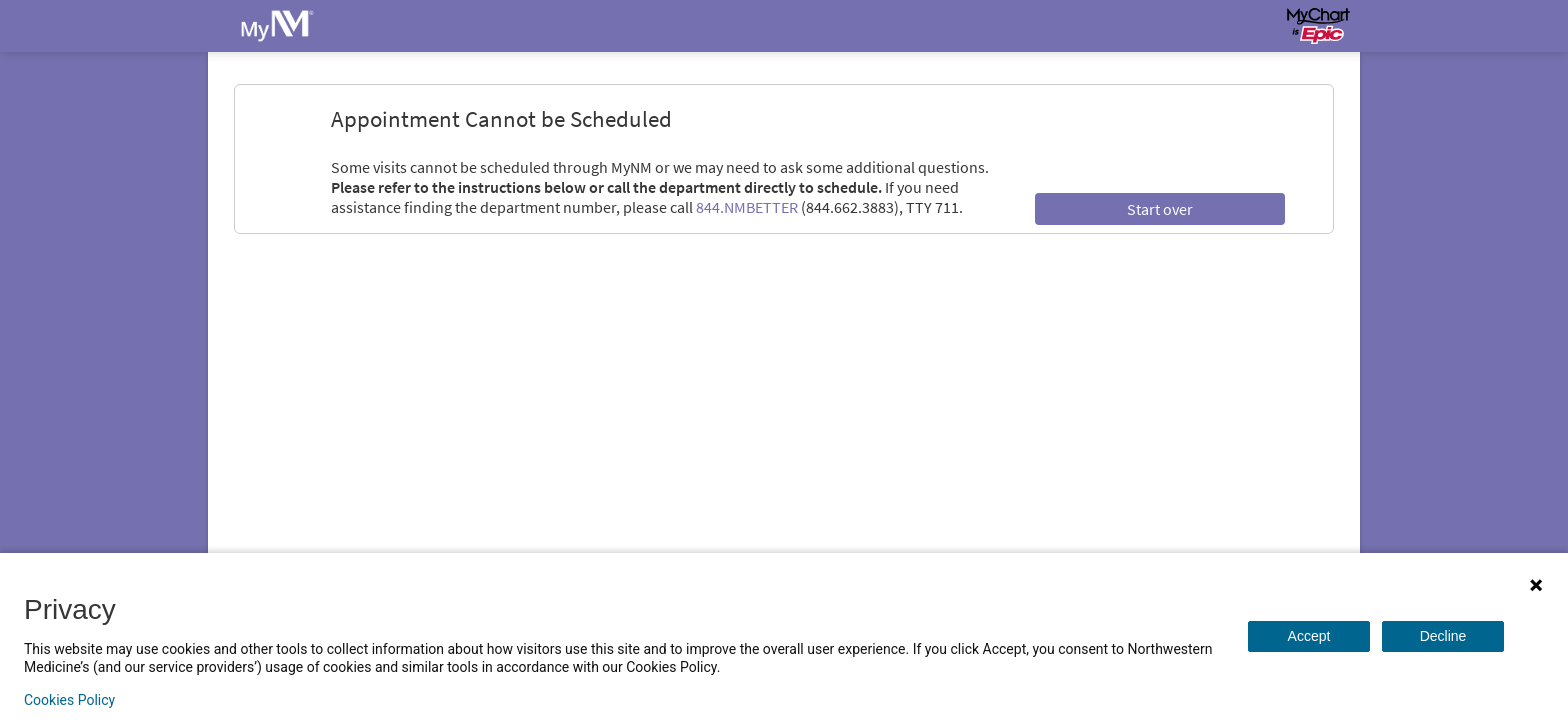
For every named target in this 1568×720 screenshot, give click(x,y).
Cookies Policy (69, 700)
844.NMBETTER (747, 207)
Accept (1309, 636)
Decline (1443, 636)
